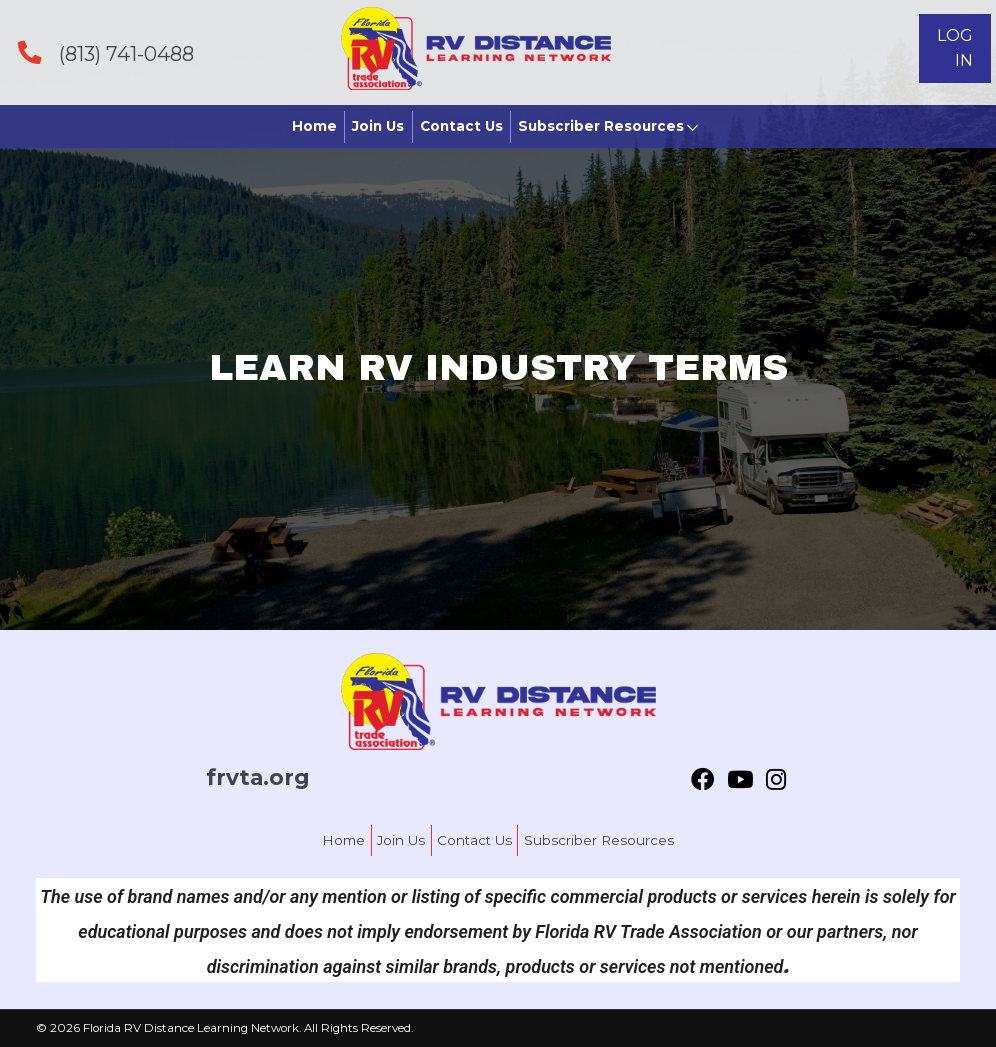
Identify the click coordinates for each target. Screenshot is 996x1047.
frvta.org (258, 777)
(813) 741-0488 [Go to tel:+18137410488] (126, 54)
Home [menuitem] (343, 840)
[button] (955, 49)
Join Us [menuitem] (401, 840)
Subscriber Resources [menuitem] (599, 840)
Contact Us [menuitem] (474, 840)
